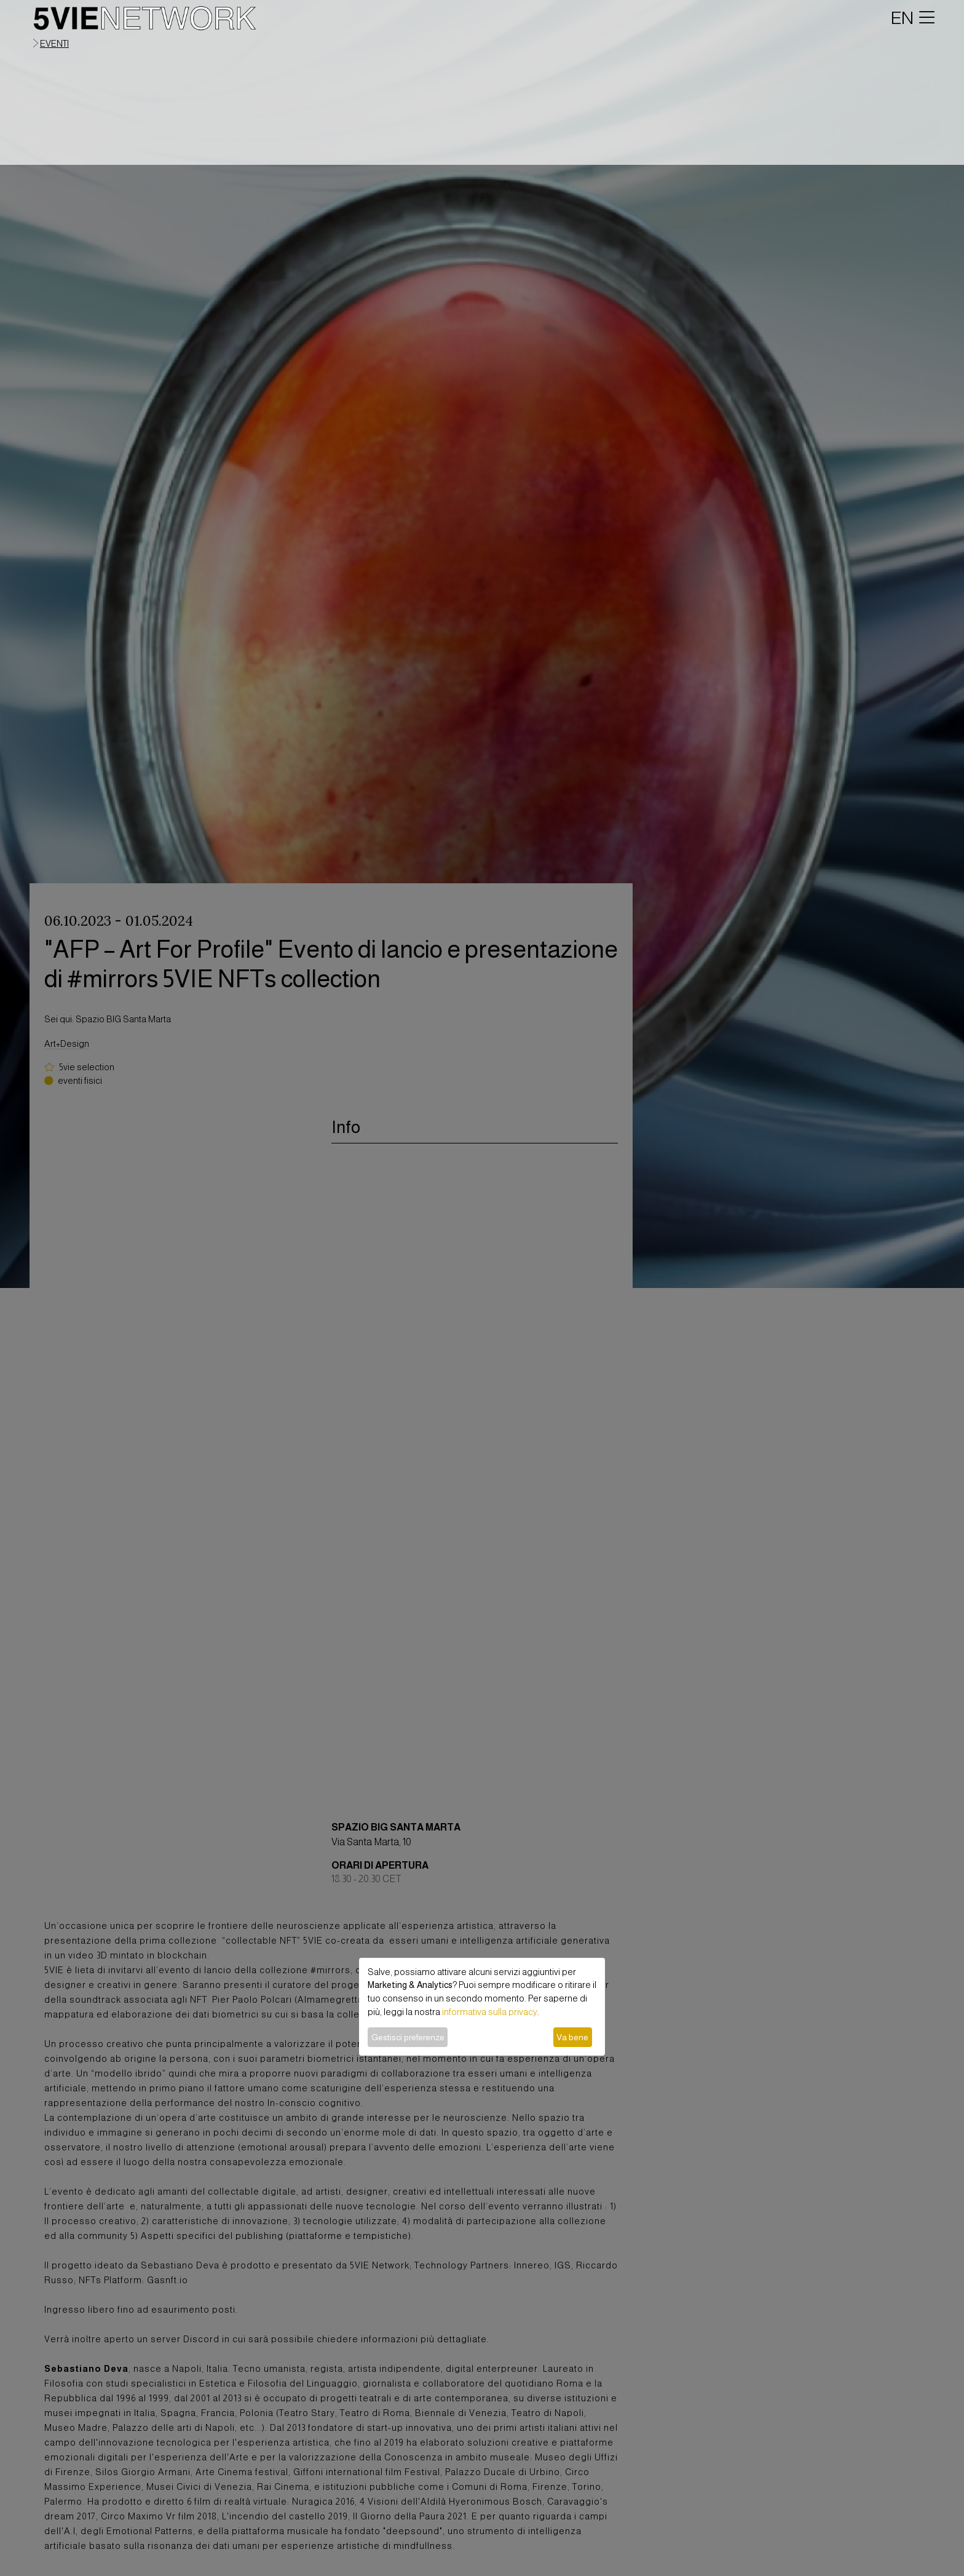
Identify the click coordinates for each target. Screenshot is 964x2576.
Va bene (572, 2037)
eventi (54, 44)
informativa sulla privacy (489, 2012)
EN (902, 18)
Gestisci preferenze (407, 2037)
